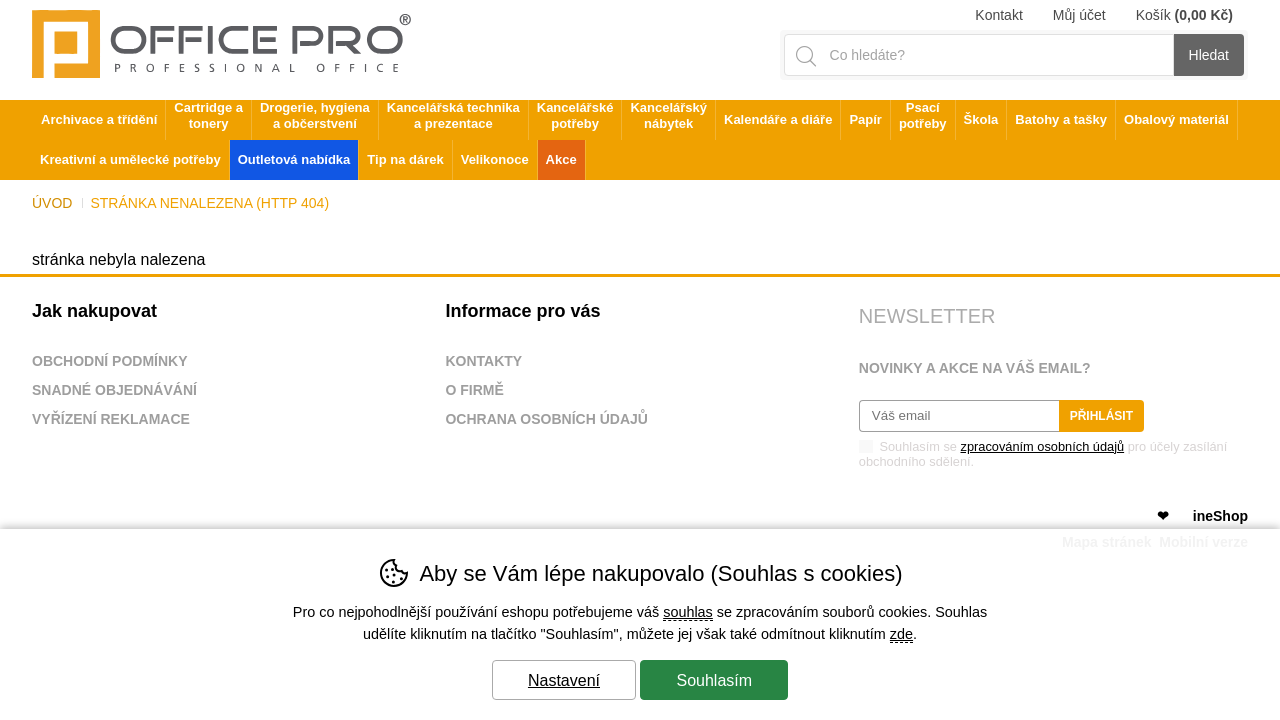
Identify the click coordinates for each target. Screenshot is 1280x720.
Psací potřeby (923, 115)
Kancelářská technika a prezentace (453, 115)
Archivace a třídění (99, 119)
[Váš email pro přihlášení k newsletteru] (959, 416)
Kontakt (998, 15)
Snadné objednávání (114, 390)
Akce (561, 159)
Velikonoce (495, 159)
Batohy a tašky (1061, 119)
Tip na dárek (405, 159)
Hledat (1209, 55)
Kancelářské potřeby (575, 115)
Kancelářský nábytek (668, 115)
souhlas (688, 612)
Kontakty (483, 361)
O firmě (474, 390)
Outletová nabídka (294, 159)
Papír (865, 119)
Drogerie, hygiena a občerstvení (315, 115)
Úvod (52, 203)
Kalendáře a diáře (778, 119)
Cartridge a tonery (208, 115)
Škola (981, 119)
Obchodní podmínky (110, 361)
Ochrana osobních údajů (546, 419)
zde (901, 634)
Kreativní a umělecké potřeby (130, 159)
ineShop (1220, 516)
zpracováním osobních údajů (1043, 446)
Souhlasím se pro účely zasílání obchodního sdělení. (1043, 453)
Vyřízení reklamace (111, 419)
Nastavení (564, 680)
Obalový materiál (1176, 119)
